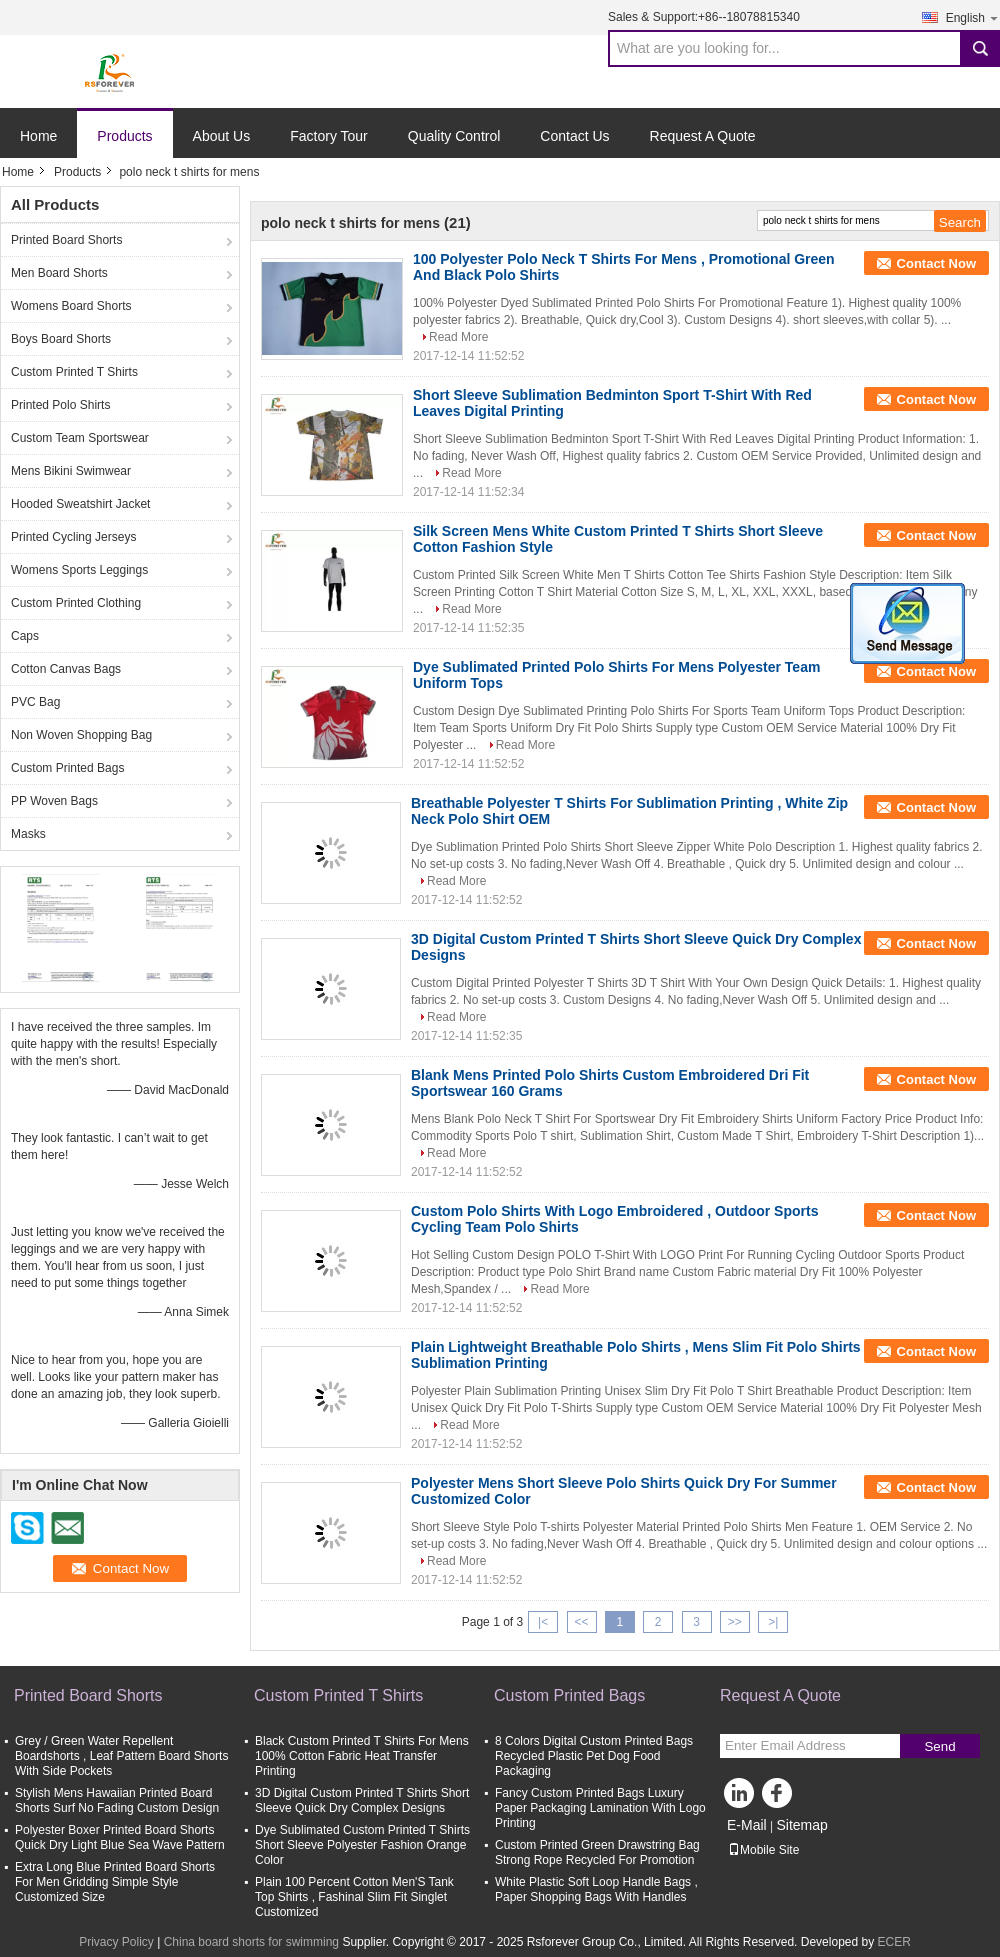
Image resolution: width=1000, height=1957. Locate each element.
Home (38, 136)
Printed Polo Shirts (60, 405)
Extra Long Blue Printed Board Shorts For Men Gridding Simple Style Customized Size (115, 1882)
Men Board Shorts (59, 273)
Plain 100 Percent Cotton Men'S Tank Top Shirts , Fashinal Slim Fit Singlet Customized (354, 1897)
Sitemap (801, 1825)
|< (543, 1622)
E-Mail (747, 1825)
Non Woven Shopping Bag (81, 735)
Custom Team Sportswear (80, 438)
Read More (458, 337)
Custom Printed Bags (67, 768)
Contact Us (574, 136)
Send (939, 1746)
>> (735, 1622)
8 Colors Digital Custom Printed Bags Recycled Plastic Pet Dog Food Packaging (594, 1756)
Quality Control (454, 136)
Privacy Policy (116, 1942)
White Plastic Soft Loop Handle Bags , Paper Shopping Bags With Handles (596, 1889)
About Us (222, 136)
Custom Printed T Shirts (74, 372)
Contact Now (936, 263)
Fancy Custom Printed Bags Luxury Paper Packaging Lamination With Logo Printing (600, 1808)
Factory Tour (329, 136)
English (973, 17)
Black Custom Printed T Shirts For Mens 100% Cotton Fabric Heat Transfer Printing (362, 1756)
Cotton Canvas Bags (66, 669)
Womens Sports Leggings (79, 570)
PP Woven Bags (54, 801)
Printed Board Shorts (66, 240)
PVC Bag (35, 702)
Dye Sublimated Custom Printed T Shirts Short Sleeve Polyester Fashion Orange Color (362, 1845)
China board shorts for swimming (251, 1942)
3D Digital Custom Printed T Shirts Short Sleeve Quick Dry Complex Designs (362, 1800)
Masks (28, 834)
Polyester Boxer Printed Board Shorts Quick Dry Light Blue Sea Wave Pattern (120, 1837)
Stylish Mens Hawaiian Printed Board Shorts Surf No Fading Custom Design (117, 1800)
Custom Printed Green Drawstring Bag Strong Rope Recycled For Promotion (597, 1852)
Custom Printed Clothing (76, 603)
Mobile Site (763, 1850)
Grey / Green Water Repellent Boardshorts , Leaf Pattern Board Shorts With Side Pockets (121, 1756)
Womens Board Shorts (71, 306)
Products (124, 136)
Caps (25, 636)
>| (773, 1622)
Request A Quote (703, 136)
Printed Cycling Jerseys (73, 537)
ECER (894, 1942)
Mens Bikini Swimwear (71, 471)
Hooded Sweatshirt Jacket (80, 504)
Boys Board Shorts (61, 339)
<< (581, 1622)
